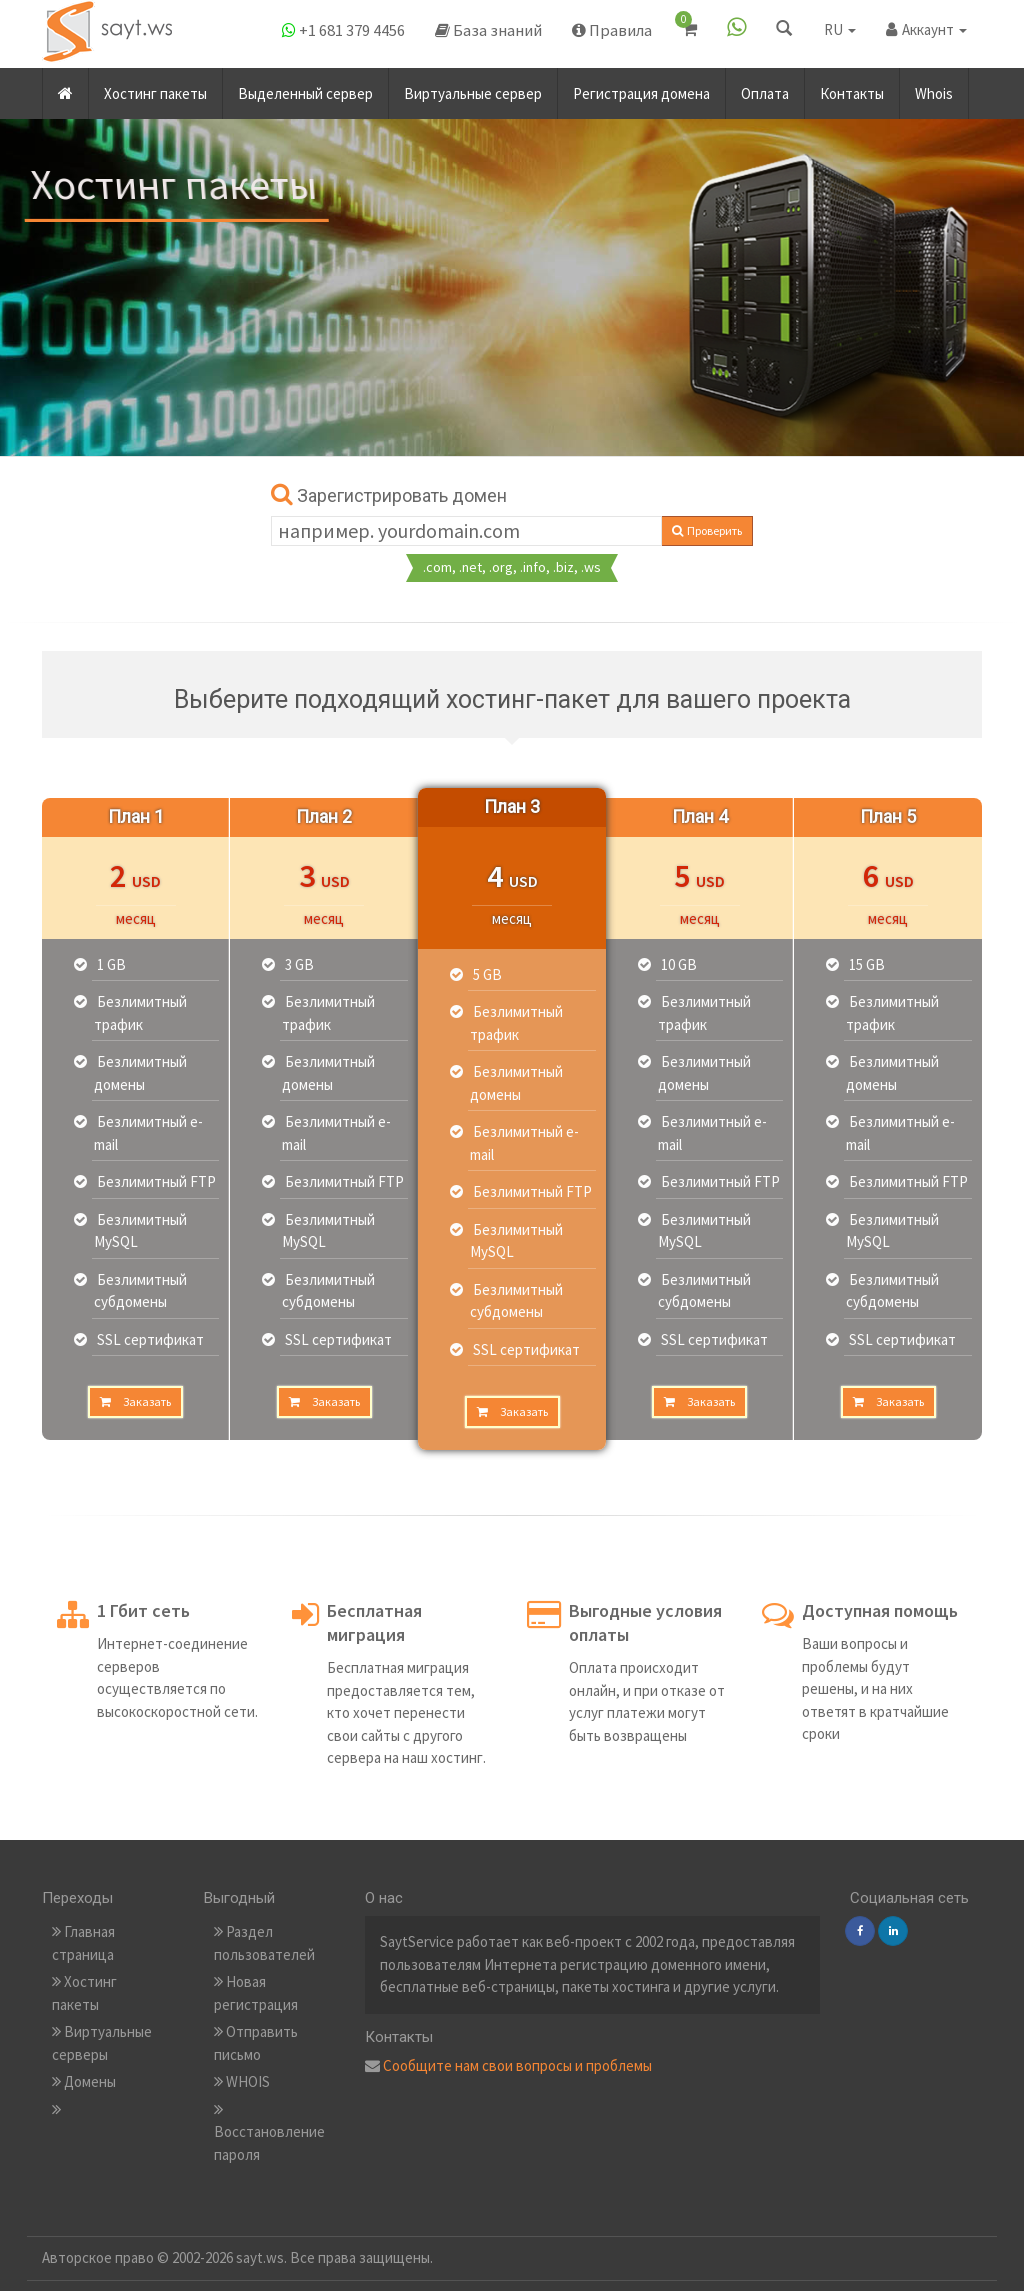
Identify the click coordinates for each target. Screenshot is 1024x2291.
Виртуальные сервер (473, 88)
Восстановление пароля (269, 2132)
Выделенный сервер (305, 88)
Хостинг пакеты (155, 88)
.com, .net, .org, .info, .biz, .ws (512, 567)
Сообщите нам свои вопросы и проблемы (517, 2065)
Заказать (135, 1401)
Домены (84, 2081)
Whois (934, 88)
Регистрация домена (641, 88)
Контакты (852, 88)
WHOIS (242, 2081)
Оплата (765, 88)
